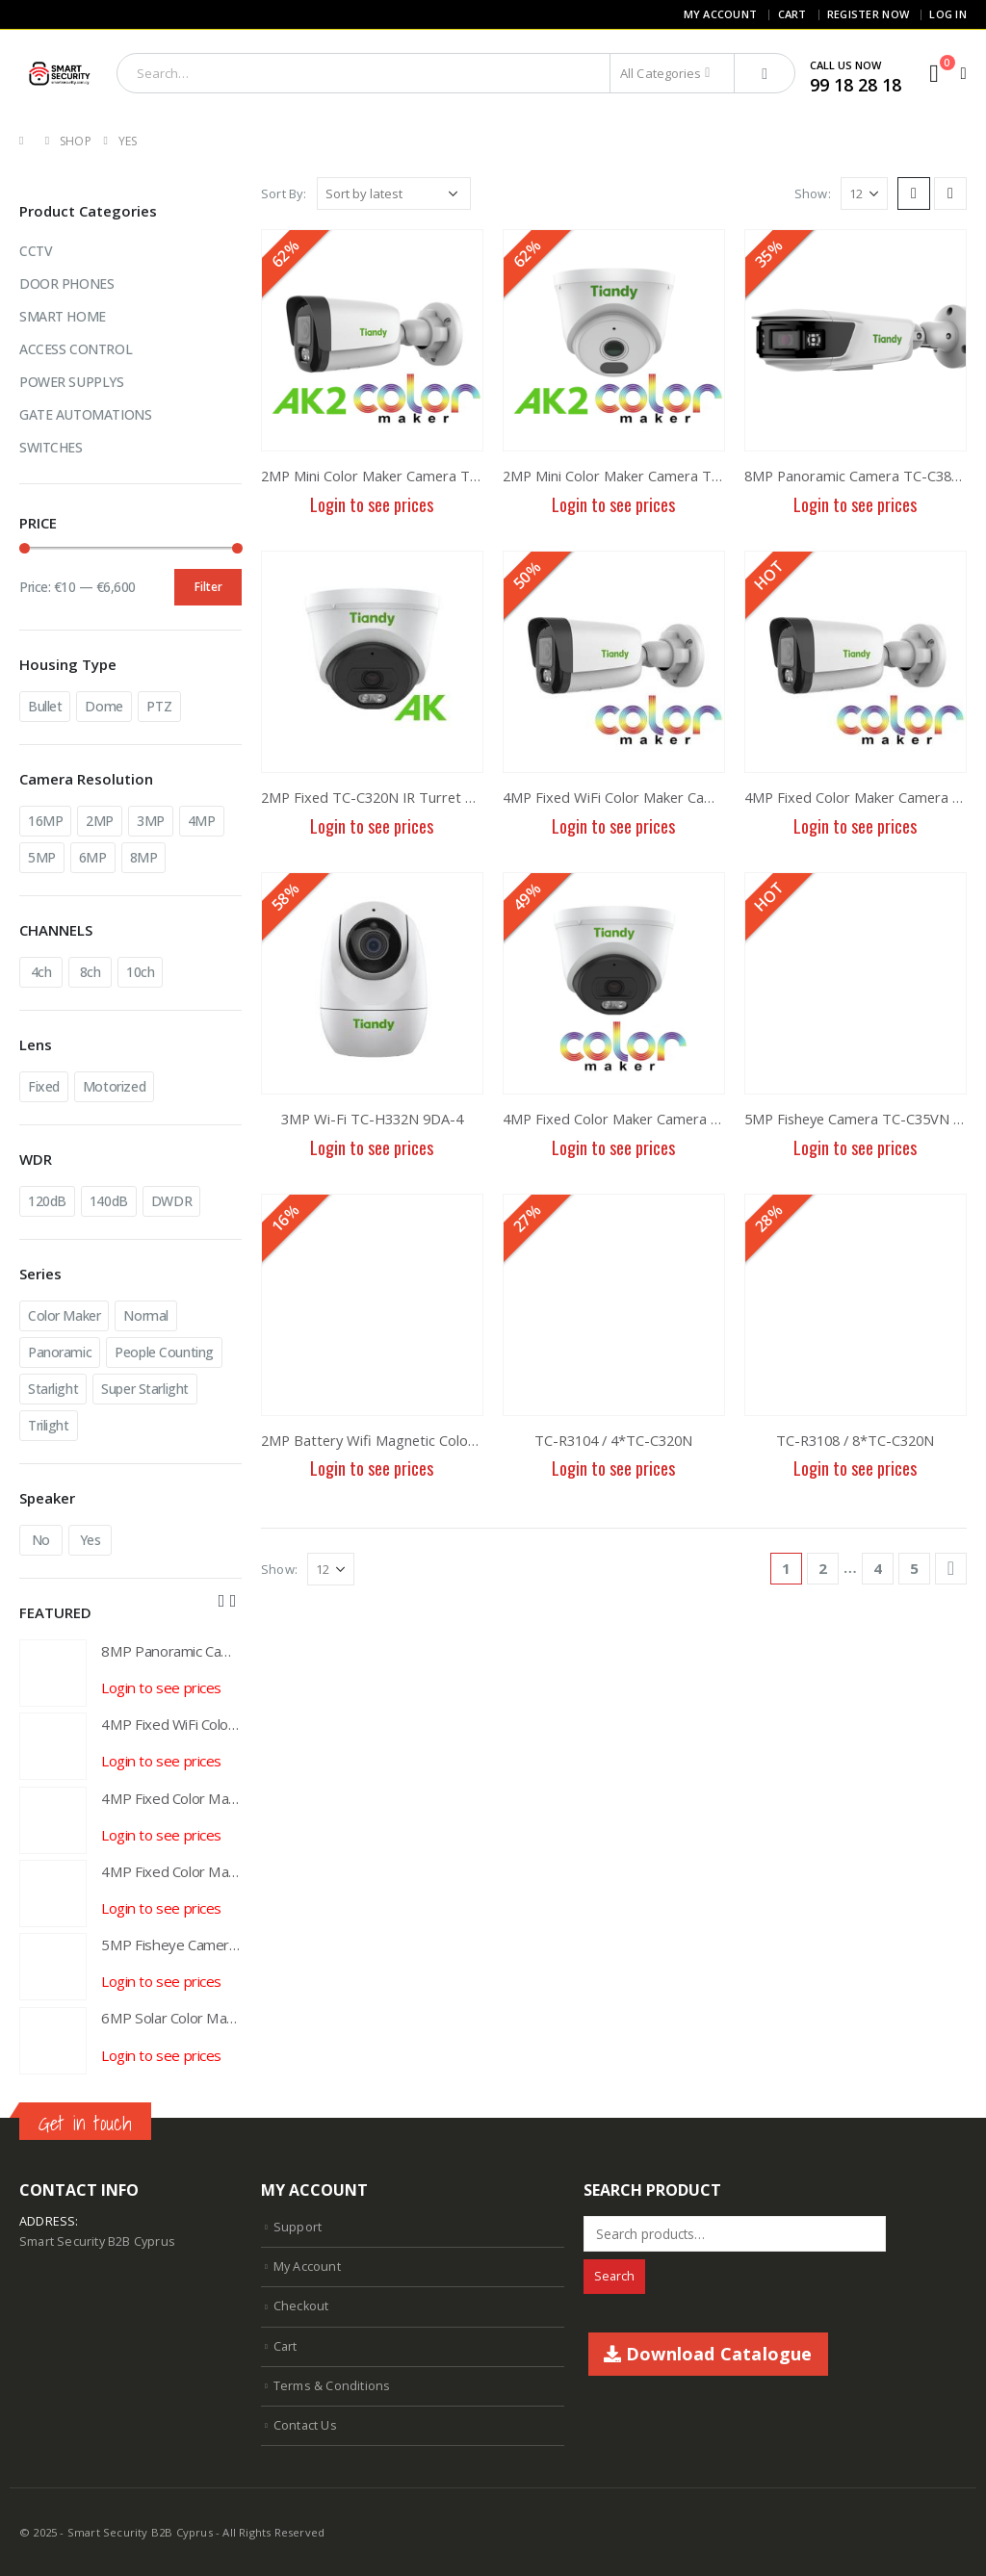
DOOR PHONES (66, 283)
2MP (100, 820)
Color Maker (64, 1315)
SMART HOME (62, 316)
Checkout (301, 2306)
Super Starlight (145, 1388)
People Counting (164, 1352)
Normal (145, 1315)
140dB (109, 1201)
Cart (792, 14)
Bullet (45, 706)
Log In (948, 14)
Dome (103, 706)
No (41, 1540)
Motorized (114, 1086)
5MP (42, 857)
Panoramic (59, 1352)
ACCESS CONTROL (75, 349)
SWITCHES (51, 447)
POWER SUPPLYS (71, 382)
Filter (208, 587)
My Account (721, 14)
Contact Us (305, 2425)
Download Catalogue (708, 2353)
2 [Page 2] (822, 1568)
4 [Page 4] (877, 1568)
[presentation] (221, 1599)
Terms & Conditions (332, 2386)
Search (614, 2276)
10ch (140, 972)
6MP (93, 857)
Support (297, 2227)
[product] (372, 340)
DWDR (171, 1201)
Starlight (53, 1388)
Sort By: (284, 193)
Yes (90, 1540)
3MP (151, 820)
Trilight (48, 1425)
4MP (202, 820)
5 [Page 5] (914, 1568)
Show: (812, 193)
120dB (47, 1201)
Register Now (868, 14)
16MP (45, 820)
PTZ (158, 706)
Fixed (44, 1086)
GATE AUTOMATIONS (85, 414)
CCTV (35, 251)
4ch (41, 972)
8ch (90, 972)
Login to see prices (371, 504)
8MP (144, 857)
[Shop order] (394, 193)
